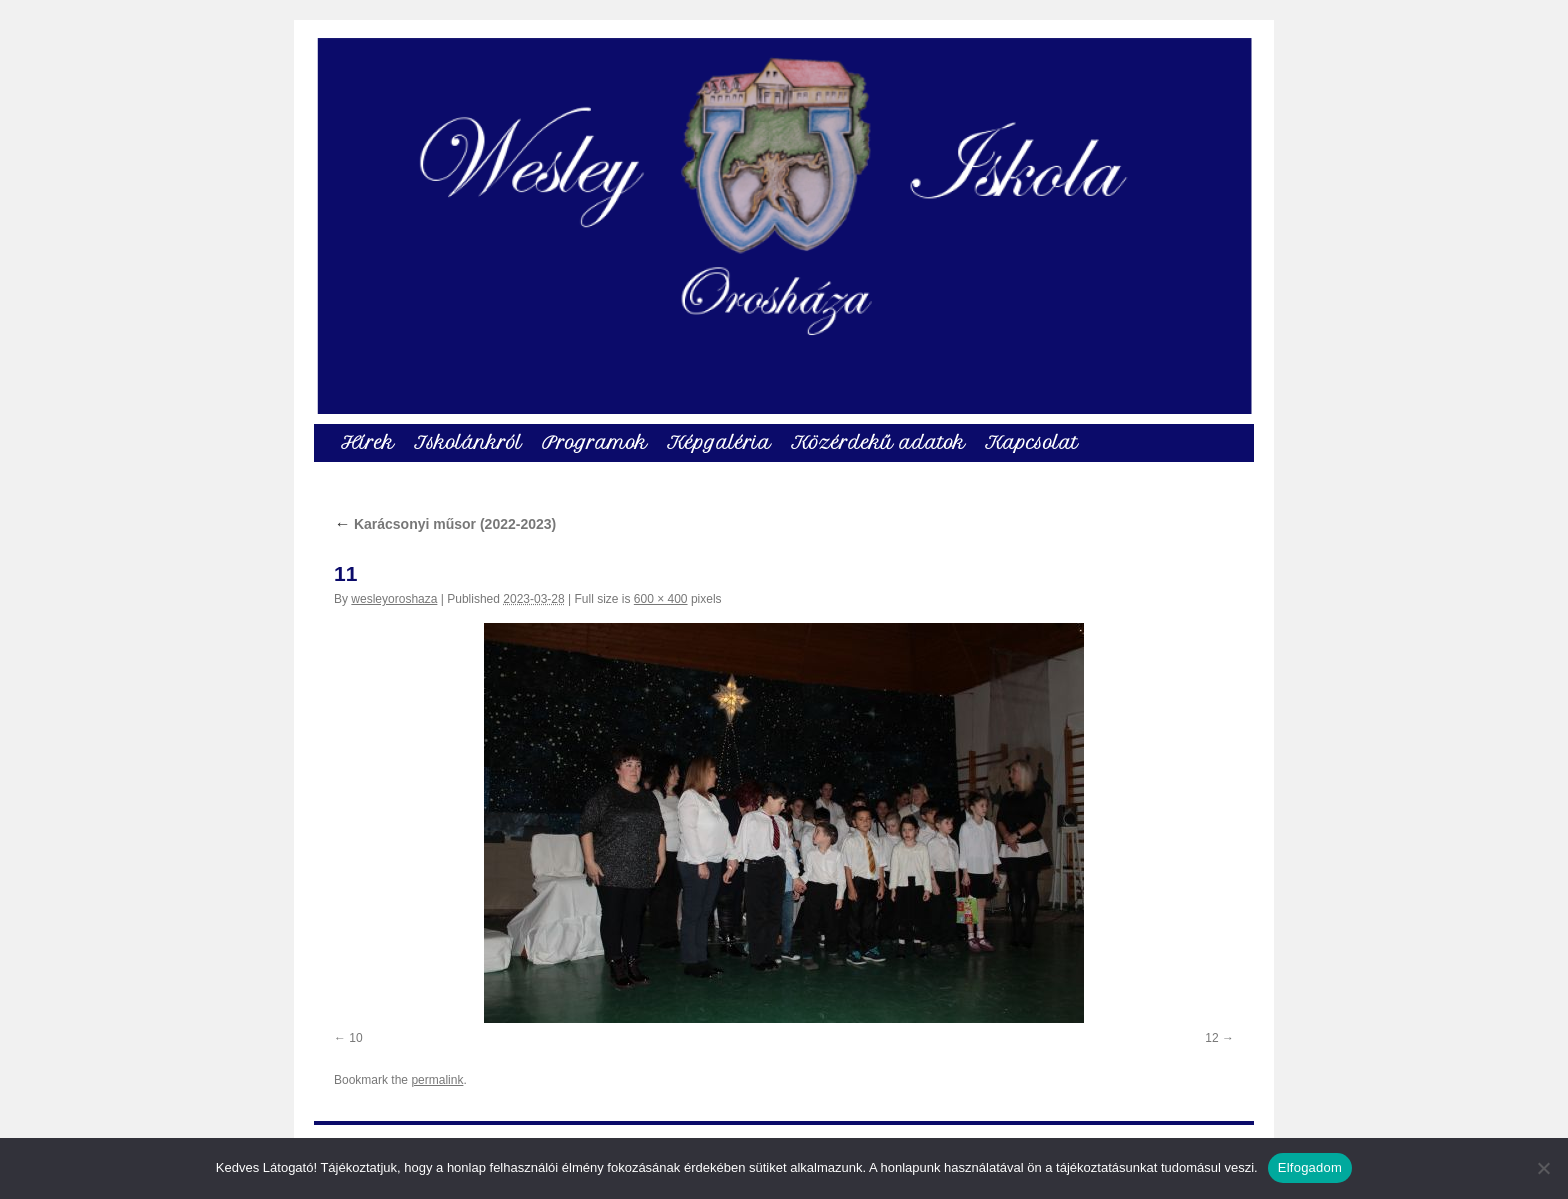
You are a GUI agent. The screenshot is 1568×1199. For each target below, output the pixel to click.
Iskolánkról (468, 442)
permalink (437, 1080)
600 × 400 (661, 599)
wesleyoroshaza (394, 599)
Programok (594, 442)
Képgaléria (719, 442)
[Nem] (1543, 1168)
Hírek (367, 442)
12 (1211, 1038)
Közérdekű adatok (878, 442)
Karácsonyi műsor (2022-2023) (445, 524)
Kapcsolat (1031, 442)
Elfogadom (1310, 1167)
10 (355, 1038)
